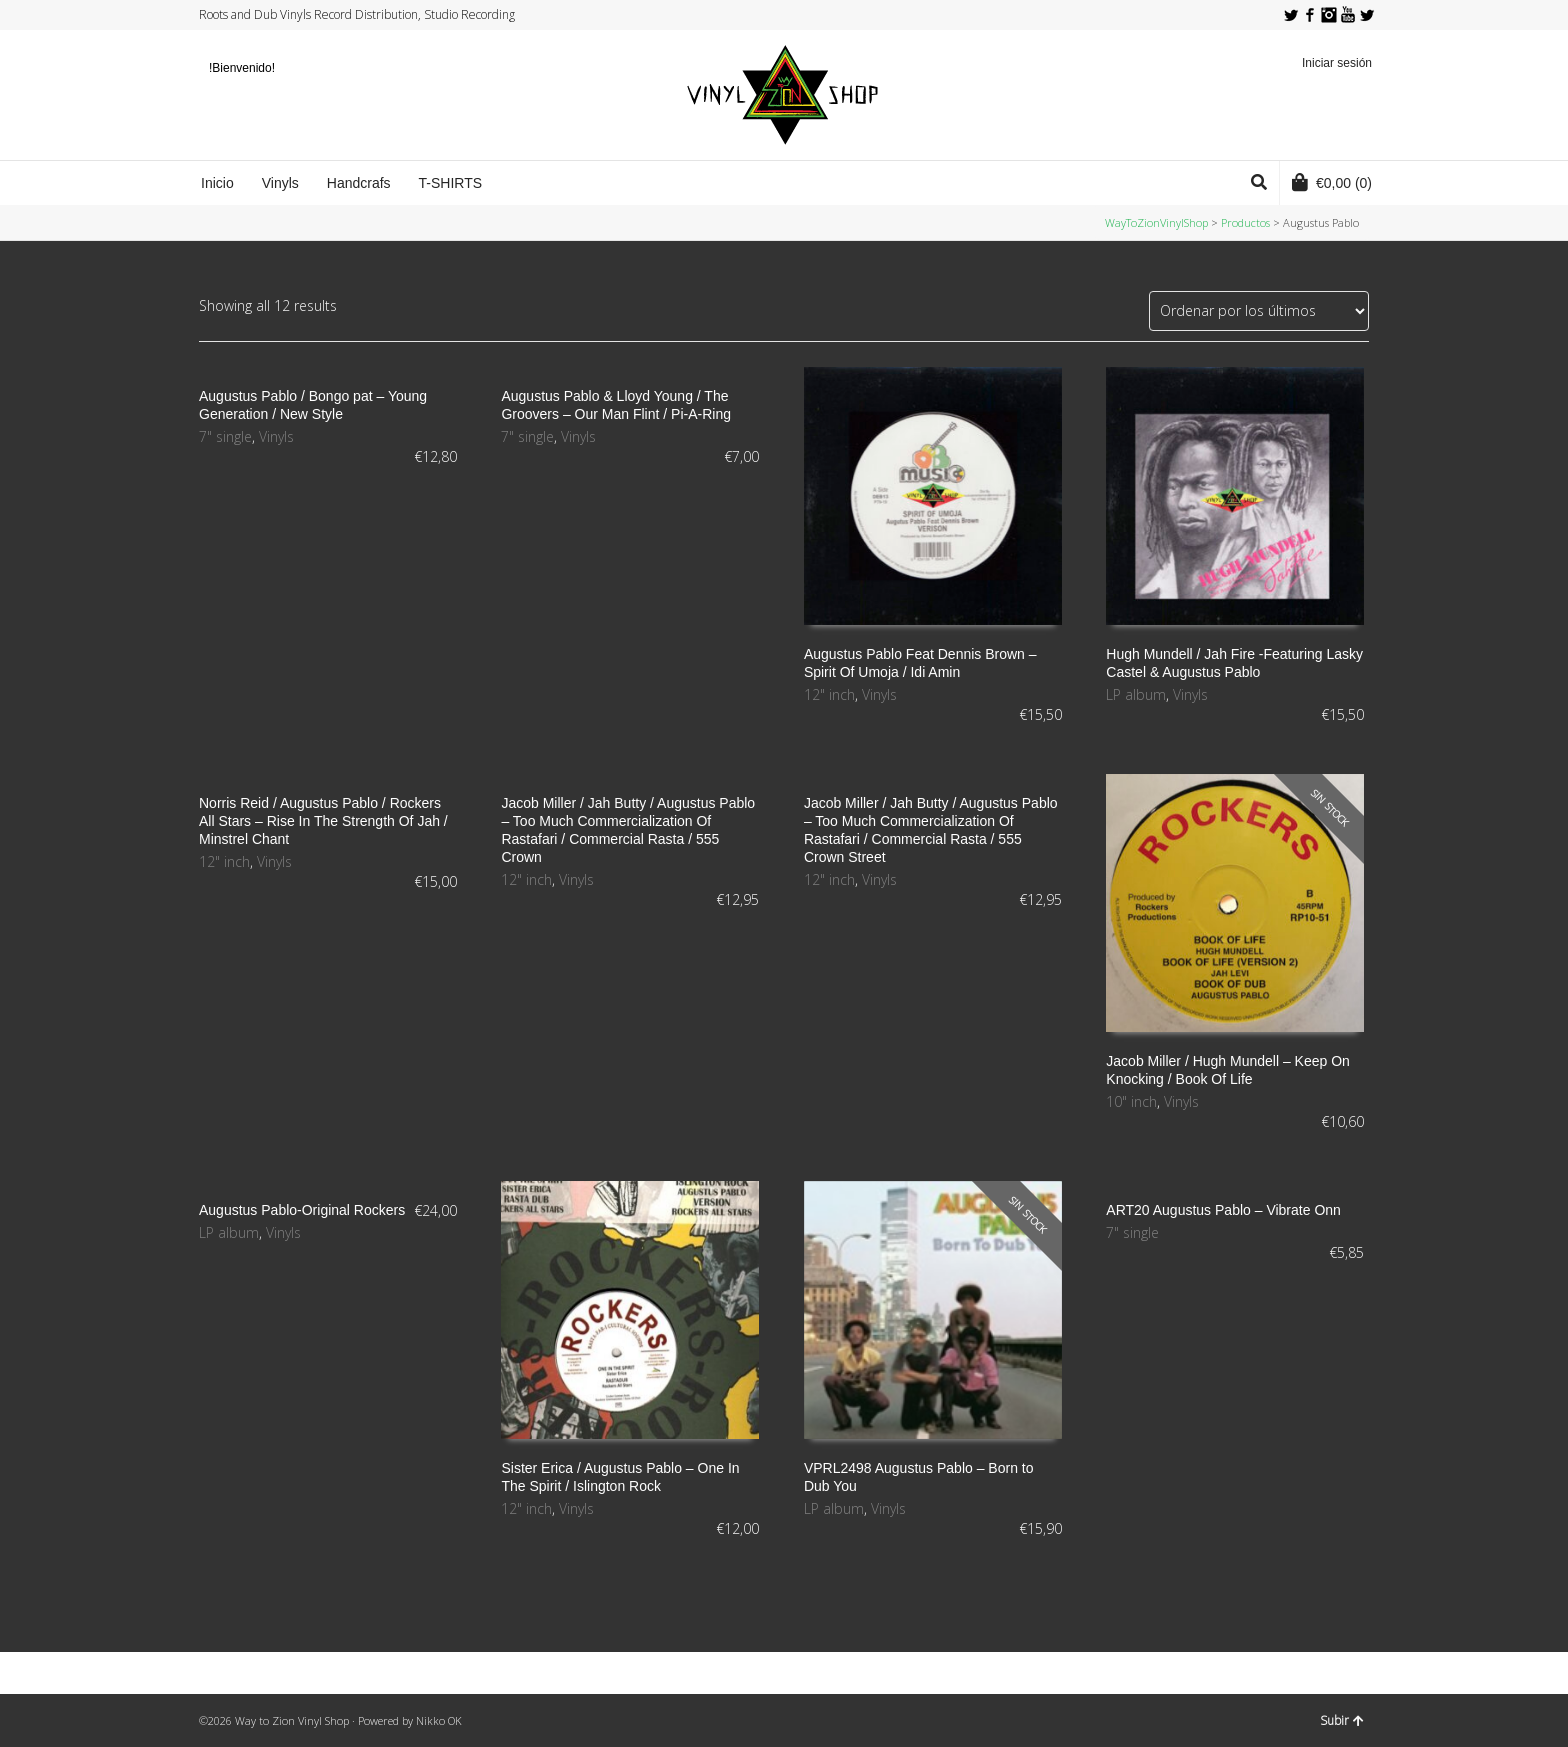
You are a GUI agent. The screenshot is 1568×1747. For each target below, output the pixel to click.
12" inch (829, 694)
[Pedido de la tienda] (1259, 311)
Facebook (1310, 15)
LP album (1136, 694)
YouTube (1348, 15)
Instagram (1329, 15)
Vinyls (276, 436)
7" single (225, 436)
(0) (1332, 182)
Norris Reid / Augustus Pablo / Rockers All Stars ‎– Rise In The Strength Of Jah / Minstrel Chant (323, 821)
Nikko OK (439, 1720)
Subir (1342, 1720)
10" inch (1131, 1101)
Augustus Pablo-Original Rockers (302, 1210)
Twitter (1291, 15)
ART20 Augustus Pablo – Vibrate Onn (1223, 1210)
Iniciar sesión (1337, 63)
